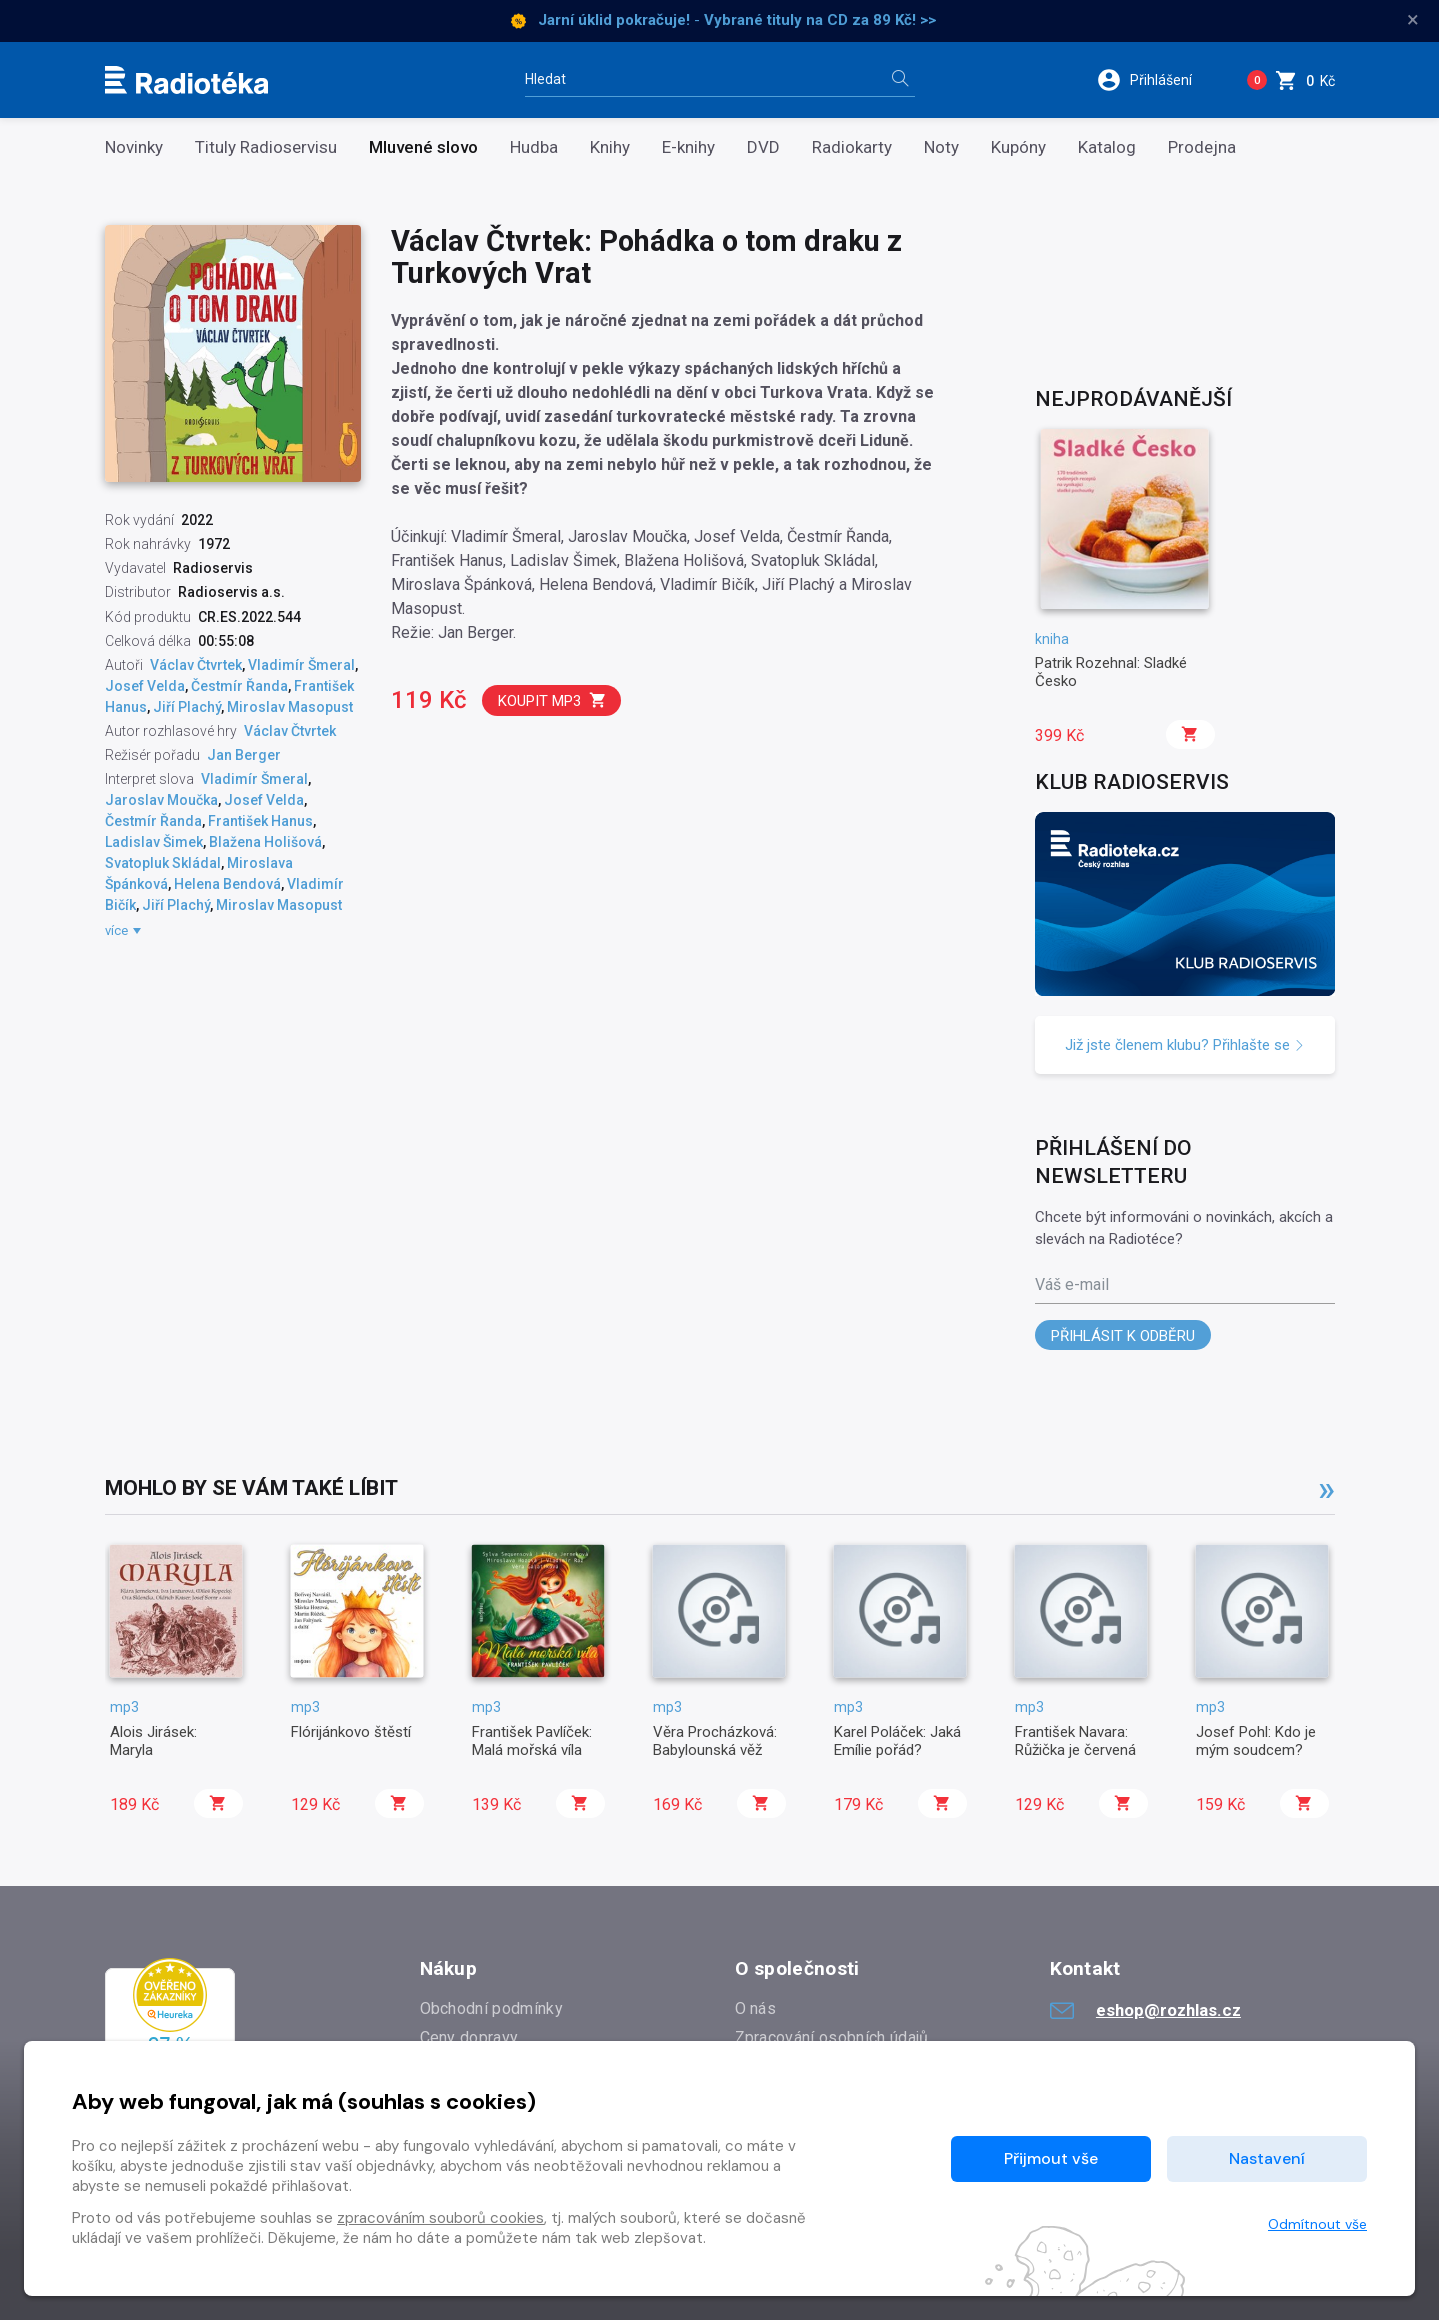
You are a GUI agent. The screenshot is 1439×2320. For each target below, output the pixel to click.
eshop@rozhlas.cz (1145, 2010)
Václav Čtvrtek (196, 665)
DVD (763, 147)
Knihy (610, 147)
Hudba (534, 147)
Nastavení (1267, 2158)
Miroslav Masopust (290, 707)
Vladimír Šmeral (301, 665)
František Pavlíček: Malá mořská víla (532, 1741)
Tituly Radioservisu (266, 147)
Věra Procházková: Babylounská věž (715, 1741)
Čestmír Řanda (239, 686)
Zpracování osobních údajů (832, 2037)
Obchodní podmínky (491, 2008)
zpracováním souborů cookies (440, 2218)
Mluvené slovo (423, 147)
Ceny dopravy (469, 2037)
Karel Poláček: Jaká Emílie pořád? (897, 1741)
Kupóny (1018, 147)
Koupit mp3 (552, 700)
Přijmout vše (1051, 2158)
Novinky (134, 147)
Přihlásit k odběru (1123, 1336)
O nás (756, 2008)
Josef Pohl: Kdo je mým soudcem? (1256, 1741)
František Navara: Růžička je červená (1075, 1741)
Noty (941, 147)
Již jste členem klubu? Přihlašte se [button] (1185, 1045)
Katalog (1107, 147)
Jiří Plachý (187, 707)
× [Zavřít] (1413, 20)
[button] (1157, 80)
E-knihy (688, 147)
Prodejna (1202, 147)
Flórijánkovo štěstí (351, 1732)
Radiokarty (852, 147)
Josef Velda (145, 686)
